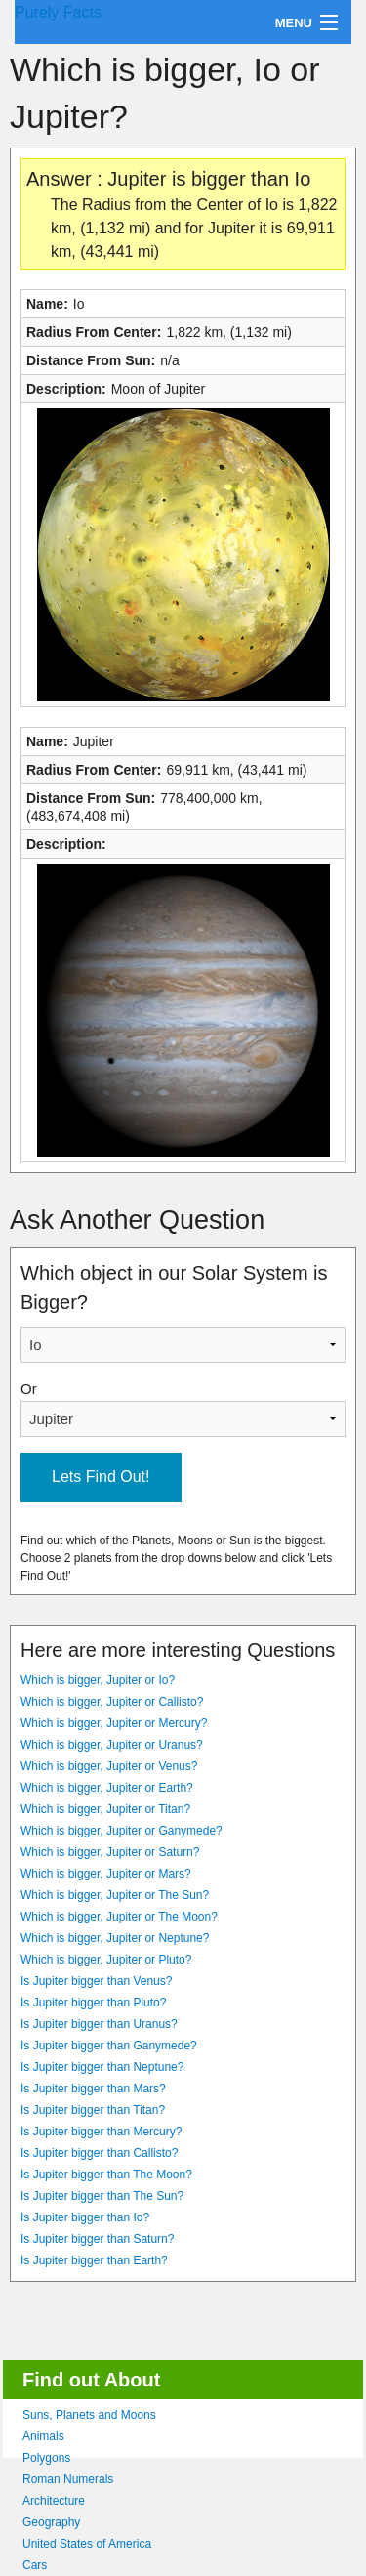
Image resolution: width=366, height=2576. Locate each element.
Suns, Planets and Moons (89, 2415)
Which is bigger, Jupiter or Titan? (105, 1809)
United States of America (86, 2544)
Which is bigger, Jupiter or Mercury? (113, 1723)
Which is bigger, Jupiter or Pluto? (105, 1959)
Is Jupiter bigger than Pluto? (93, 2002)
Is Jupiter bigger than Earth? (94, 2260)
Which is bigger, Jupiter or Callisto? (111, 1702)
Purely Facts (58, 12)
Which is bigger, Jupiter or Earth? (106, 1788)
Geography (51, 2522)
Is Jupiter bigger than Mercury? (101, 2131)
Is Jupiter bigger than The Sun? (101, 2196)
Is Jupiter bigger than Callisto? (99, 2153)
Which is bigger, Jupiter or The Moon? (119, 1916)
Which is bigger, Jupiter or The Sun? (114, 1895)
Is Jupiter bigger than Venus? (96, 1981)
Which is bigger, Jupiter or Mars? (105, 1873)
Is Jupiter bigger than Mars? (93, 2088)
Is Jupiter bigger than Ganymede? (108, 2045)
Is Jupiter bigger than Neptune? (101, 2067)
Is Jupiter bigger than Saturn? (97, 2239)
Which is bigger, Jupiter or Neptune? (114, 1938)
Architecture (53, 2501)
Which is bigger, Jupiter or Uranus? (111, 1745)
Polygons (46, 2458)
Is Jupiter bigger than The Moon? (106, 2174)
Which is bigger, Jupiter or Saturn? (109, 1852)
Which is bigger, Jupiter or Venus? (108, 1766)
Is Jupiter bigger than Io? (84, 2217)
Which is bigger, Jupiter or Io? (97, 1680)
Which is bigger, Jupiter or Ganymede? (121, 1830)
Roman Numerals (67, 2479)
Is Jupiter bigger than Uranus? (99, 2024)
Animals (43, 2436)
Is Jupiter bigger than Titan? (92, 2110)
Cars (34, 2565)
